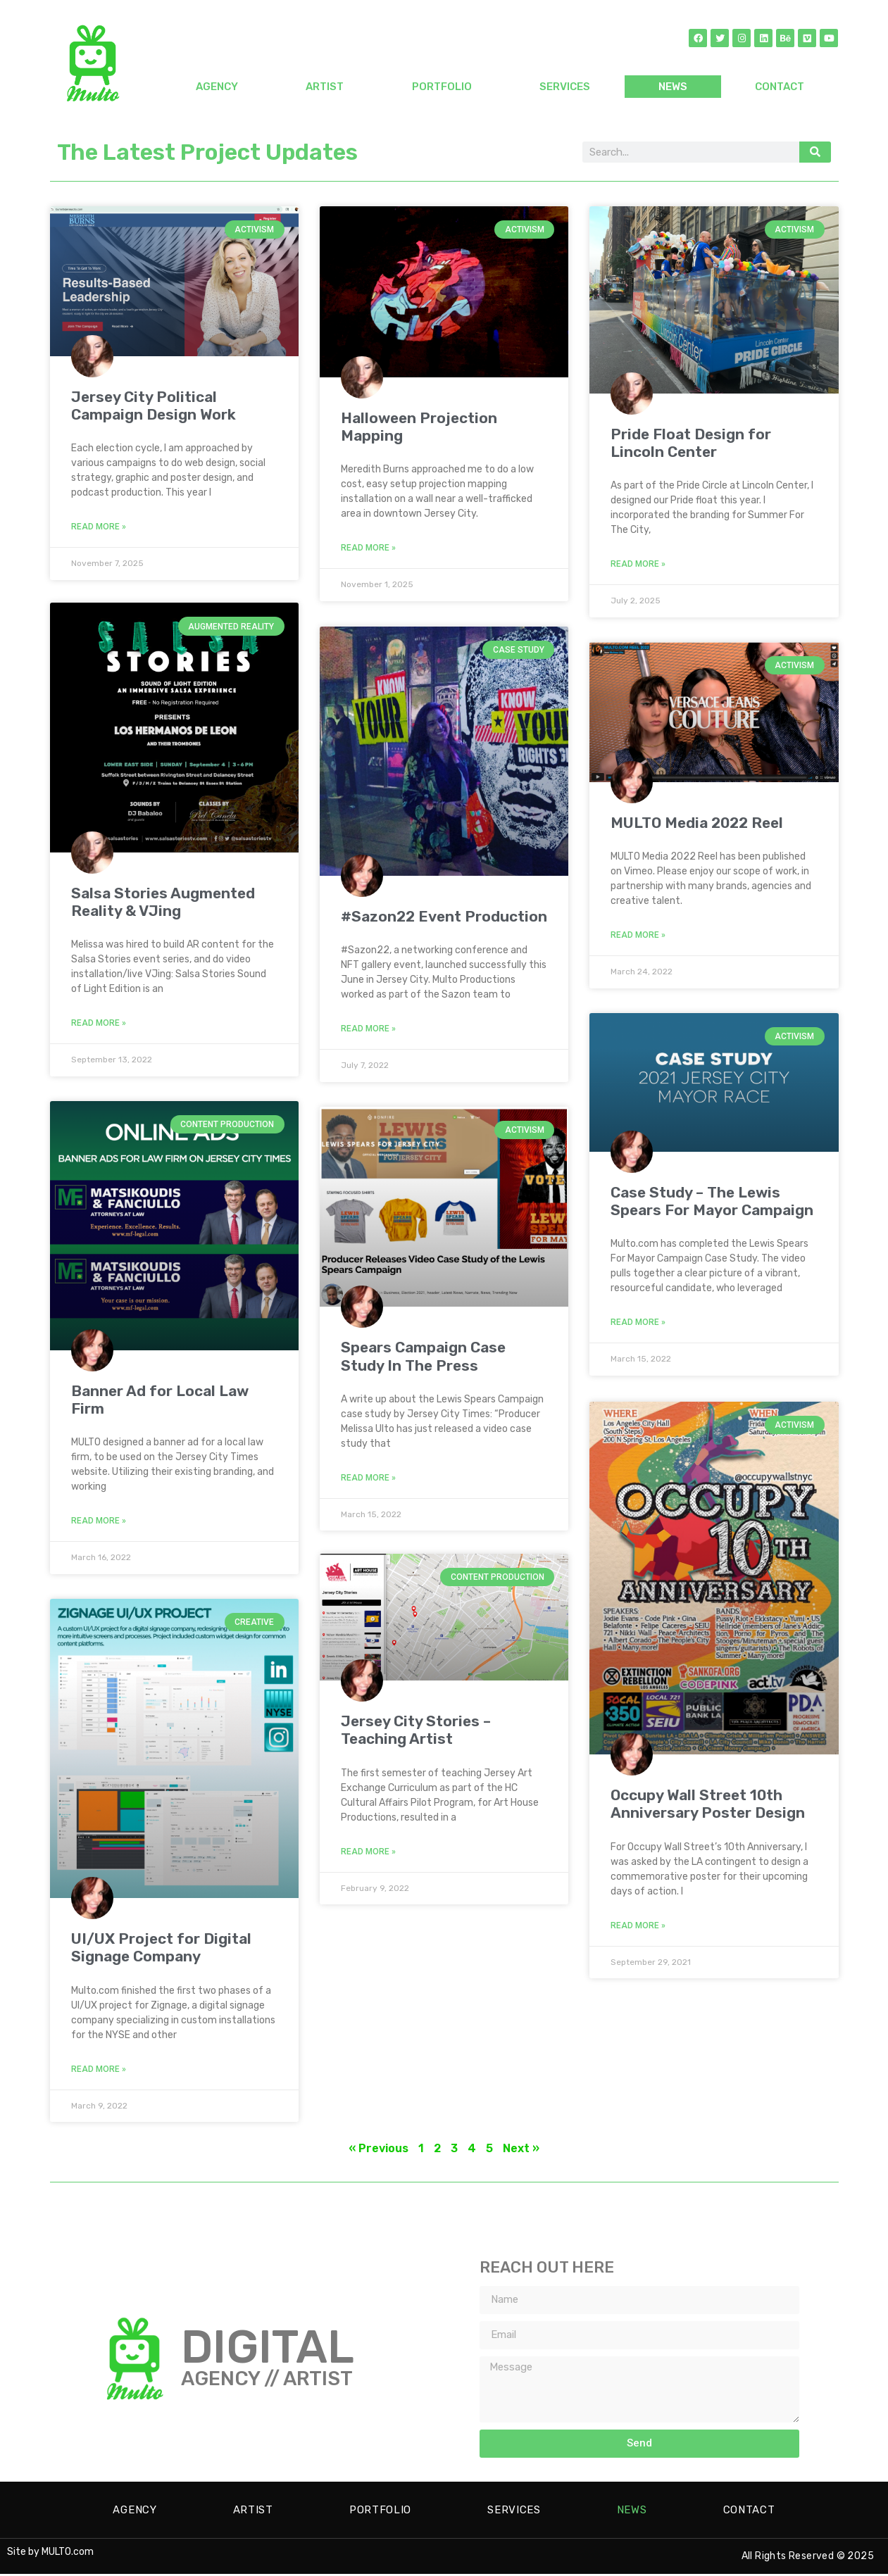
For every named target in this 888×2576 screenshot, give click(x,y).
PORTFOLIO (442, 86)
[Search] (815, 152)
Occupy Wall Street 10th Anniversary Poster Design (708, 1802)
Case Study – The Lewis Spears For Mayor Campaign (712, 1201)
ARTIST (325, 86)
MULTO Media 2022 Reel (697, 822)
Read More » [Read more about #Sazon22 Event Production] (368, 1028)
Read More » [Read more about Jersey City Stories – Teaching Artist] (368, 1852)
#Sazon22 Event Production (444, 915)
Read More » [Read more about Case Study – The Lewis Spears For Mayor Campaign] (638, 1322)
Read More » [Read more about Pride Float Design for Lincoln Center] (638, 564)
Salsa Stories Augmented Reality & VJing (163, 903)
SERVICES (564, 86)
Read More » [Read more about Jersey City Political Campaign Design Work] (98, 527)
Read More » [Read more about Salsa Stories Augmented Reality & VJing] (98, 1024)
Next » (521, 2150)
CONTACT (779, 86)
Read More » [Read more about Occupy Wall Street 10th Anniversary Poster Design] (638, 1924)
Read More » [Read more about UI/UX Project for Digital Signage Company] (98, 2070)
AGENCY (217, 86)
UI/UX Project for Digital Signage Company (161, 1949)
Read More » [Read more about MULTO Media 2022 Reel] (638, 935)
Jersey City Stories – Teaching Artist (416, 1731)
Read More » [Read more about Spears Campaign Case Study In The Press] (368, 1477)
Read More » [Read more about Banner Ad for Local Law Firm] (98, 1523)
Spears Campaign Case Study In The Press (423, 1355)
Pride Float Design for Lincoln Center (691, 442)
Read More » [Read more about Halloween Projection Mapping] (368, 548)
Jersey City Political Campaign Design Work (153, 405)
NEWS (672, 86)
